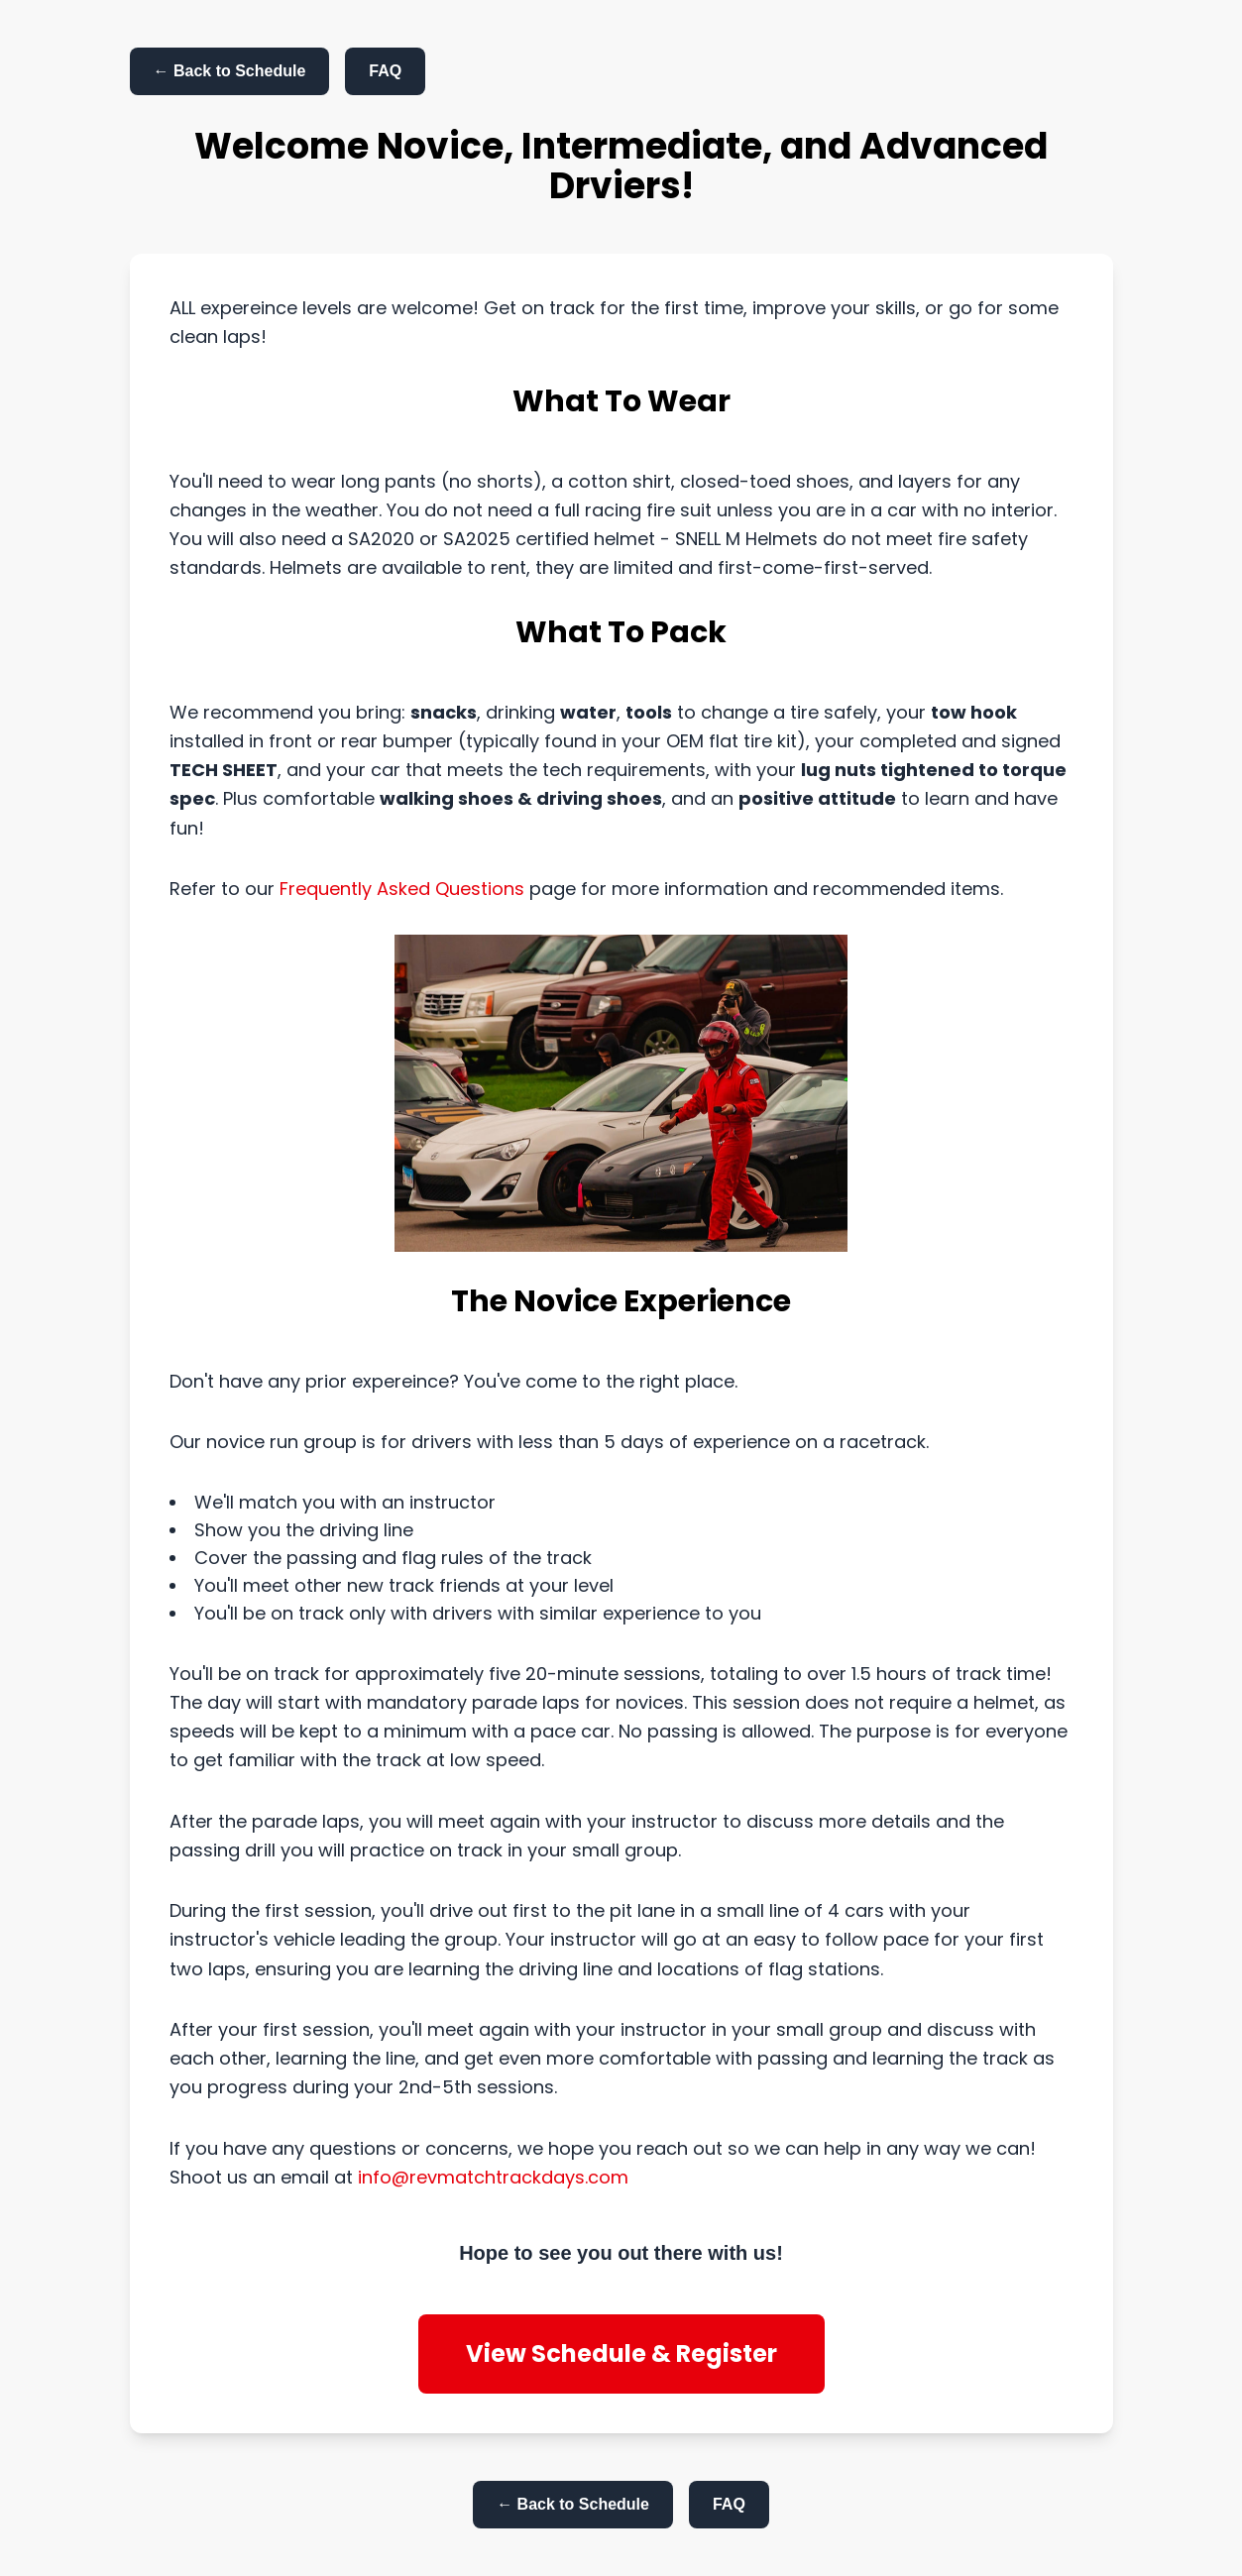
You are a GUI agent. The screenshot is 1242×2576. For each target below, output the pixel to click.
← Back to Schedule (230, 70)
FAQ (385, 70)
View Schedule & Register (621, 2353)
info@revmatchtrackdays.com (493, 2177)
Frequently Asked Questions (404, 888)
